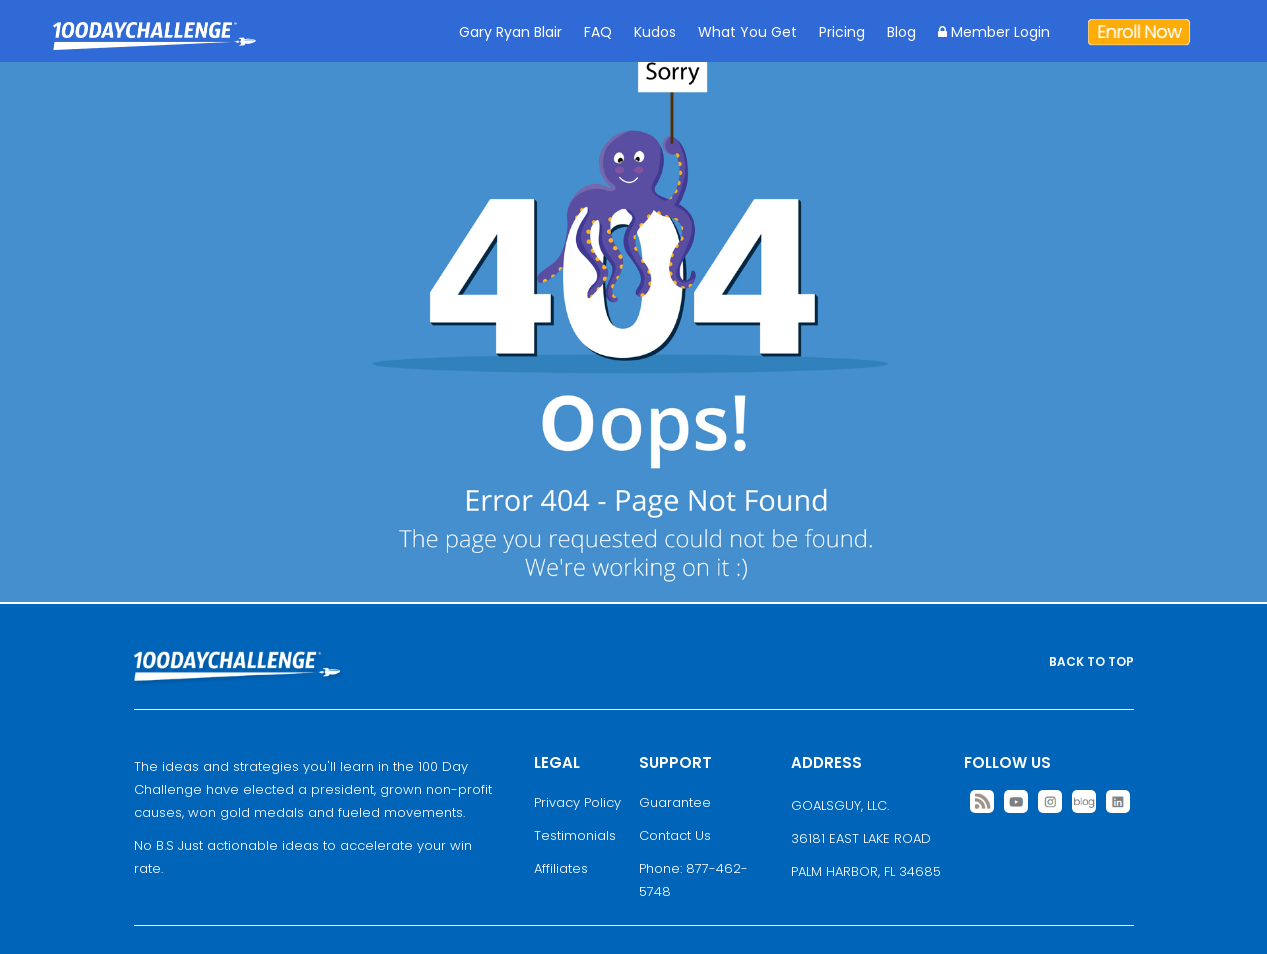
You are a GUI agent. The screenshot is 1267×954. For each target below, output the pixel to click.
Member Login (994, 32)
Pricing (842, 32)
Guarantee (675, 802)
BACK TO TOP (1091, 661)
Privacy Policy (577, 802)
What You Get (747, 32)
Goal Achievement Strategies (154, 50)
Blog (901, 32)
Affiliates (561, 868)
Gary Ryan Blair (510, 32)
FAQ (598, 32)
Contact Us (675, 835)
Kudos (655, 32)
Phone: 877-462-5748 (693, 880)
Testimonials (575, 835)
